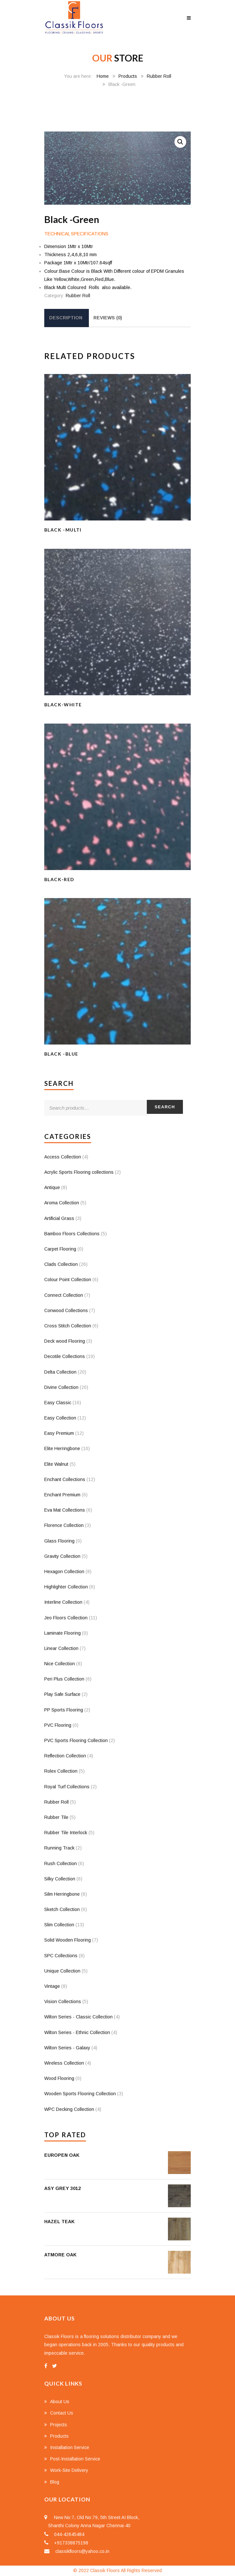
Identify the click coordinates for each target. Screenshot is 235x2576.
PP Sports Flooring (63, 1709)
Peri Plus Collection (64, 1679)
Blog (54, 2482)
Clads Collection (61, 1264)
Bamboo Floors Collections (72, 1233)
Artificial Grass (59, 1218)
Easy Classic (57, 1402)
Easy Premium (59, 1433)
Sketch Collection (62, 1909)
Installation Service (69, 2447)
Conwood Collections (66, 1310)
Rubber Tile (56, 1817)
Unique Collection (62, 1971)
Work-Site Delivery (69, 2470)
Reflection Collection (65, 1755)
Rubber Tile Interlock (65, 1832)
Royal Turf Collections (67, 1786)
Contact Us (61, 2413)
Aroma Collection (61, 1202)
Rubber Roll (159, 76)
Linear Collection (61, 1648)
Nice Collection (59, 1663)
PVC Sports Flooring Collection (76, 1740)
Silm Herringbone (62, 1894)
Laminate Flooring (62, 1633)
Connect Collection (63, 1295)
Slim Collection (59, 1924)
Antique (52, 1187)
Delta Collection (60, 1372)
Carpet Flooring (60, 1249)
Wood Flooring (59, 2078)
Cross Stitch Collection (67, 1325)
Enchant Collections (64, 1479)
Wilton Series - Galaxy (67, 2047)
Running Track (59, 1847)
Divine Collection (61, 1387)
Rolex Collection (60, 1771)
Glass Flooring (59, 1541)
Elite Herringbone (62, 1448)
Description (65, 317)
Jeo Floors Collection (66, 1617)
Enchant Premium (62, 1494)
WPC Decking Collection (69, 2109)
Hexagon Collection (64, 1571)
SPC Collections (60, 1955)
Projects (58, 2424)
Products (127, 76)
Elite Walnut (56, 1464)
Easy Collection (60, 1417)
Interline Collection (63, 1602)
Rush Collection (60, 1863)
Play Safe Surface (62, 1694)
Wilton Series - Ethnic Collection (77, 2032)
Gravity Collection (62, 1556)
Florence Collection (64, 1525)
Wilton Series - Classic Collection (78, 2016)
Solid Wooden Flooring (67, 1940)
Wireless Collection (64, 2063)
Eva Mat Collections (64, 1510)
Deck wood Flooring (64, 1341)
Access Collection (62, 1156)
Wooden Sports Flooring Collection (80, 2093)
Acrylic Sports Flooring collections (79, 1172)
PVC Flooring (57, 1725)
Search (165, 1106)
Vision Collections (62, 2001)
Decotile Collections (64, 1356)
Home (103, 76)
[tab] (66, 318)
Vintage (52, 1986)
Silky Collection (59, 1878)
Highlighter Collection (66, 1586)
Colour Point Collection (67, 1279)
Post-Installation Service (75, 2458)
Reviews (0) (107, 317)
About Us (59, 2401)
